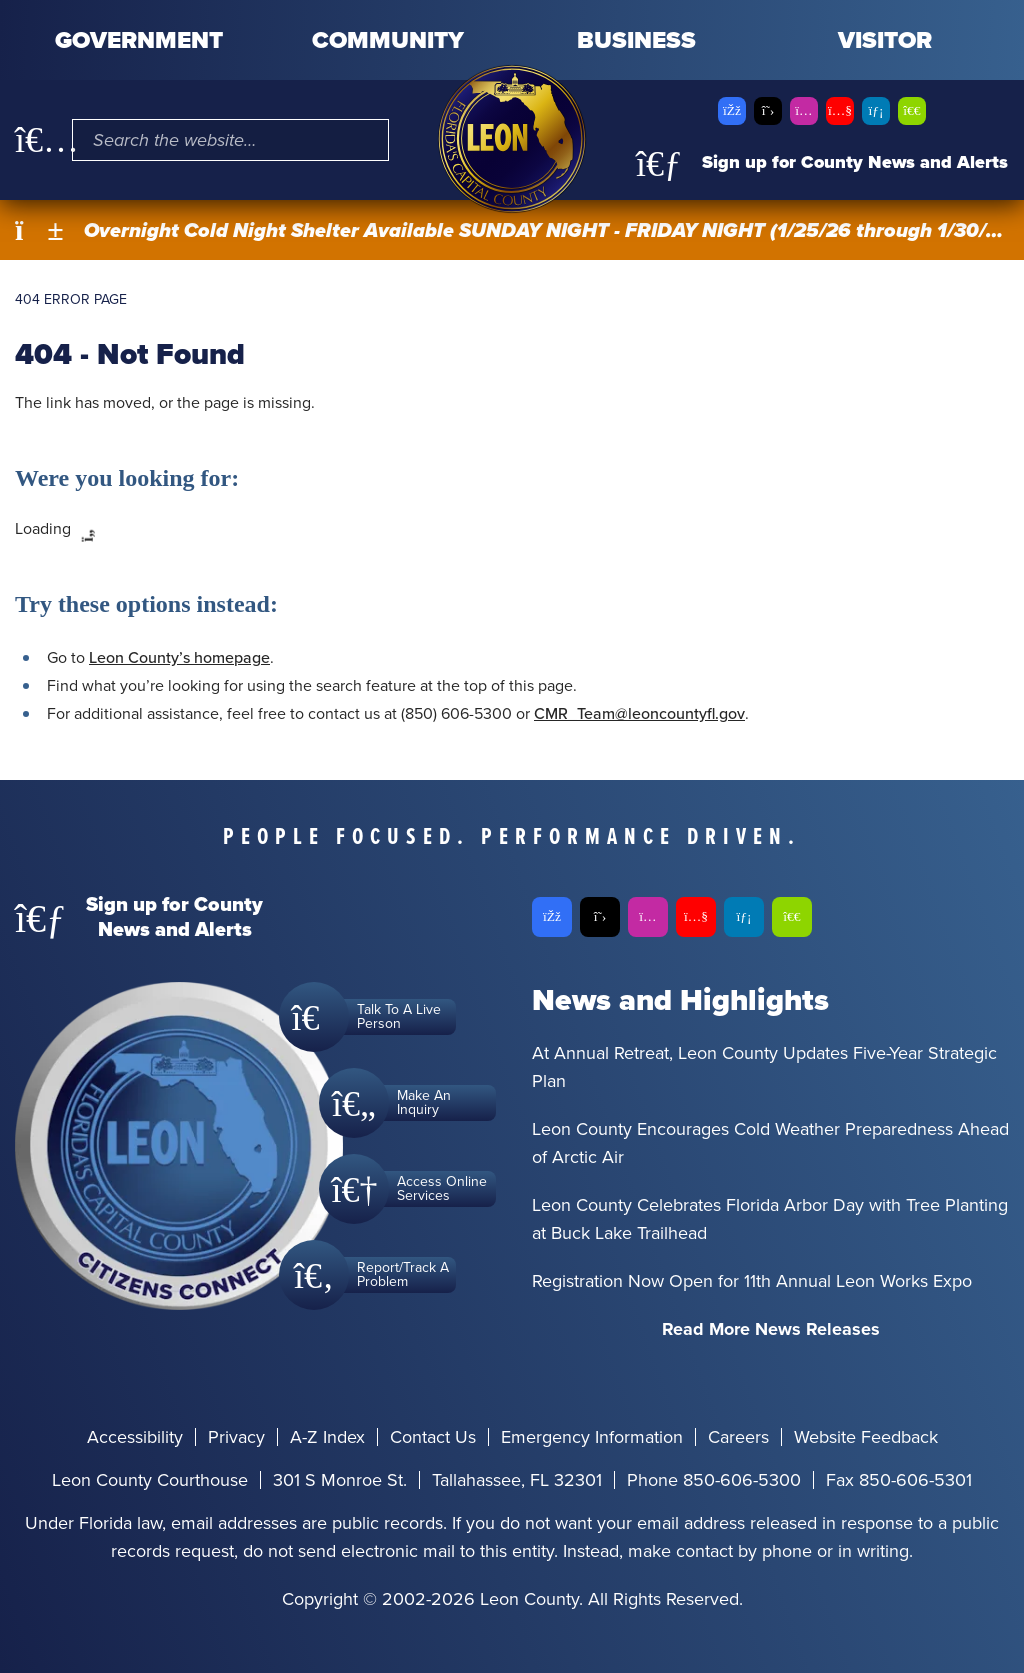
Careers (738, 1437)
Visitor (885, 40)
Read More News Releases (771, 1329)
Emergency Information (592, 1437)
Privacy (236, 1437)
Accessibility (135, 1437)
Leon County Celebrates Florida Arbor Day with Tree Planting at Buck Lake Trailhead (770, 1219)
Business (636, 40)
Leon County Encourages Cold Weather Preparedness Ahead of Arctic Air (770, 1143)
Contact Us (433, 1437)
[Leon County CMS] (512, 139)
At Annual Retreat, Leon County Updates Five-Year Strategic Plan (764, 1067)
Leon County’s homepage (179, 657)
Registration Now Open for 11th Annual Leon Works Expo (752, 1281)
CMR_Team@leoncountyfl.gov (639, 713)
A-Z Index (327, 1437)
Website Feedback (866, 1437)
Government (139, 40)
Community (388, 40)
